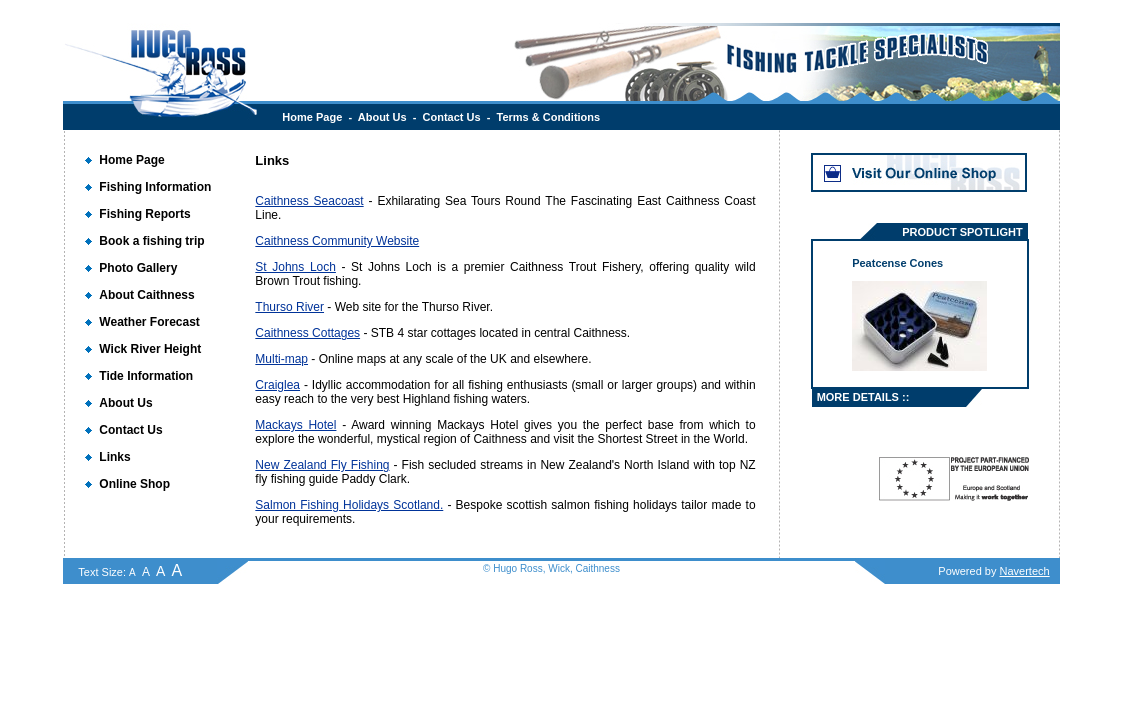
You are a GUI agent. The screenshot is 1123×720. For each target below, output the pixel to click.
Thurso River (289, 307)
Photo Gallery (138, 268)
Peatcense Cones (897, 263)
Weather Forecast (149, 322)
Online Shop (134, 484)
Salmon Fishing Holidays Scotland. (349, 505)
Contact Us (452, 117)
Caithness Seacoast (309, 201)
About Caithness (146, 295)
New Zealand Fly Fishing (322, 465)
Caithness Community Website (337, 241)
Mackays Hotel (295, 425)
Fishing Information (155, 187)
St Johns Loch (295, 267)
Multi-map (281, 359)
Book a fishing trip (151, 241)
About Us (382, 117)
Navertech (1025, 571)
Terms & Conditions (548, 117)
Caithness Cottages (307, 333)
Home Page (312, 117)
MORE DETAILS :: (863, 397)
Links (114, 457)
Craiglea (277, 385)
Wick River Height (150, 349)
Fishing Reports (144, 214)
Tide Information (146, 376)
